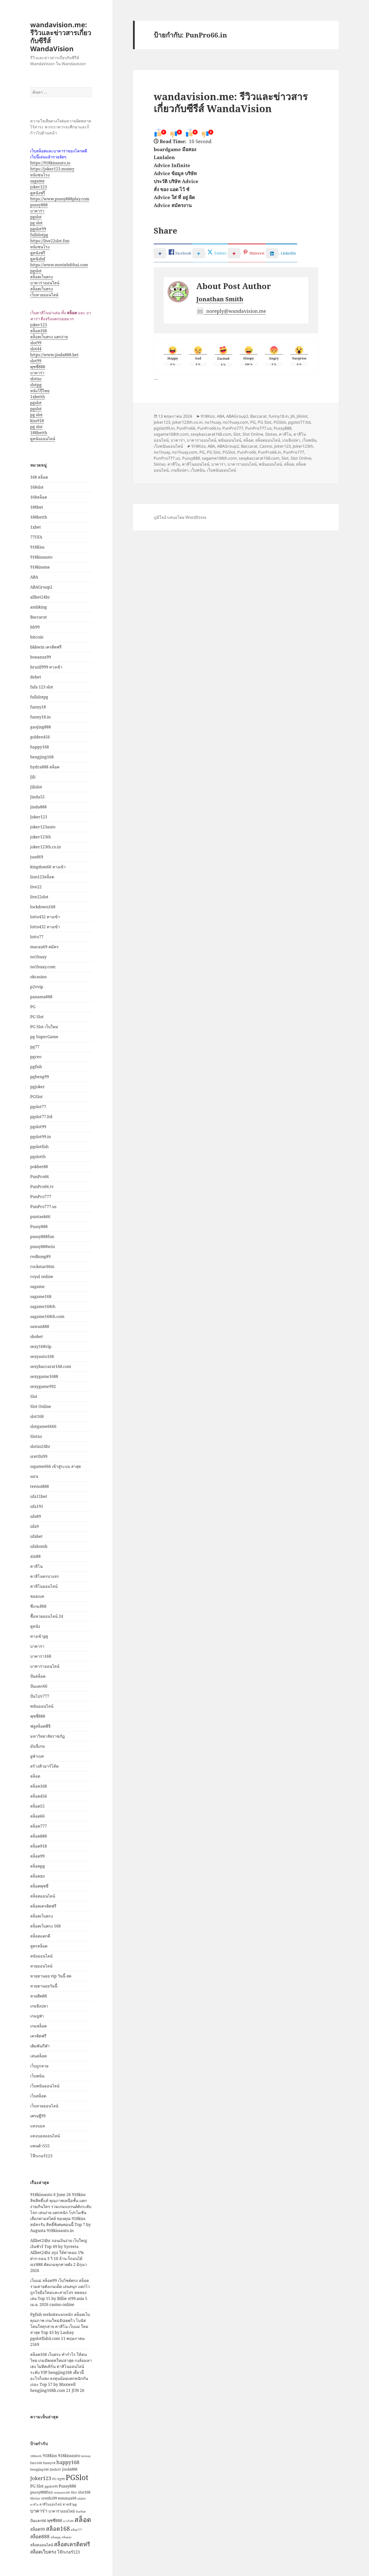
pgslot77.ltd (41, 1116)
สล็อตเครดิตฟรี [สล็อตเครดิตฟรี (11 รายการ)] (72, 2544)
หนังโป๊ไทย (39, 390)
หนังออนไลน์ (41, 1956)
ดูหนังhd (37, 259)
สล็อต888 (38, 1836)
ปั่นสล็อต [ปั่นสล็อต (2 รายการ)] (81, 2511)
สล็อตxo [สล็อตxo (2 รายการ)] (66, 2537)
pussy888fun (42, 1236)
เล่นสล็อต (38, 2056)
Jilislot (36, 787)
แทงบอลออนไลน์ (45, 2136)
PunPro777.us (43, 1206)
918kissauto (41, 557)
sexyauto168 (42, 1356)
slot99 (35, 342)
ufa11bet (38, 1496)
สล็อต (35, 1776)
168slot (37, 487)
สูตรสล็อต (38, 1946)
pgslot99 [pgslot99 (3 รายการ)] (51, 2486)
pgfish (36, 1066)
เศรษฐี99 (38, 2116)
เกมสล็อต (38, 2026)
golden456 (40, 737)
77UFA (36, 537)
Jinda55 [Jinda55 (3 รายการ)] (55, 2469)
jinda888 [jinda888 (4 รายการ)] (69, 2469)
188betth (38, 432)
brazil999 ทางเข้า (46, 667)
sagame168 (40, 1296)
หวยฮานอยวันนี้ (43, 1986)
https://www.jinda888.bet (54, 354)
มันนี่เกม (37, 1746)
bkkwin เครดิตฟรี (46, 647)
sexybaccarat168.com (50, 1366)
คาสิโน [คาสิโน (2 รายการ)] (34, 2504)
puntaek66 (40, 1216)
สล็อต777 (38, 1826)
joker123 (38, 187)
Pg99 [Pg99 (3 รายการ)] (61, 2479)
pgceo (35, 1056)
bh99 (35, 627)
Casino (265, 446)
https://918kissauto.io (50, 163)
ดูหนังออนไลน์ (42, 438)
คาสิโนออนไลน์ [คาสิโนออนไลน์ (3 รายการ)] (50, 2504)
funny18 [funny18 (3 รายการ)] (49, 2463)
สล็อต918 (38, 1846)
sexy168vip (40, 1346)
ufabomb (38, 1546)
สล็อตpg (37, 1866)
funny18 (38, 707)
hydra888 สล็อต (44, 767)
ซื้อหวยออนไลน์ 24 (46, 1616)
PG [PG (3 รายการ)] (54, 2479)
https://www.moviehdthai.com (59, 265)
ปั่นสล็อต (37, 1676)
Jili (32, 777)
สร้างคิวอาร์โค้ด (44, 1766)
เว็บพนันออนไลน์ (44, 2086)
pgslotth (38, 1156)
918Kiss (37, 547)
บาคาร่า (37, 211)
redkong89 (40, 1256)
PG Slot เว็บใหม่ (44, 1026)
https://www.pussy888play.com (59, 199)
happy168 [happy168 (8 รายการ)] (67, 2462)
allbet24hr (40, 597)
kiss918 (37, 420)
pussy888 (39, 205)
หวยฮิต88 (38, 1996)
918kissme (40, 567)
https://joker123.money (52, 169)
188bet (36, 507)
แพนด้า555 (40, 2146)
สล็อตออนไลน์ (42, 1896)
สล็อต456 (38, 1796)
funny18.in (40, 717)
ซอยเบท (37, 1596)
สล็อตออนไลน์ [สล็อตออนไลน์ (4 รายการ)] (41, 2544)
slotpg (36, 384)
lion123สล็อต (42, 877)
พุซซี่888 (37, 366)
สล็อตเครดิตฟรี (43, 1906)
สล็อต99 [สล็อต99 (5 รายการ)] (37, 2529)
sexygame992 (43, 1386)
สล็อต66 (37, 1816)
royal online (41, 1276)
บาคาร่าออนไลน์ (44, 283)
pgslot (36, 217)
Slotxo (36, 1436)
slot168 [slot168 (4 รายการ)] (84, 2492)
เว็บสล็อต (38, 2096)
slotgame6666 (43, 1426)
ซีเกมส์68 (38, 1606)
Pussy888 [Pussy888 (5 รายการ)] (67, 2486)
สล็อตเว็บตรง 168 (45, 1926)
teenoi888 (39, 1486)
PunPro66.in (269, 452)
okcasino (38, 976)
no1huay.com (42, 966)
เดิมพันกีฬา (40, 2046)
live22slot (39, 897)
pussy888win (42, 1246)
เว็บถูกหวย (39, 2066)
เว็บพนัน (37, 2076)
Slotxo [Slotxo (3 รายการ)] (35, 2498)
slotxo (35, 378)
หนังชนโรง (40, 175)
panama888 (41, 996)
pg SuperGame (44, 1036)
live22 (36, 887)
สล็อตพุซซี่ (39, 1886)
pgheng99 (39, 1076)
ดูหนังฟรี (37, 193)
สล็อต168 (38, 330)
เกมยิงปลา (39, 2006)
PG (32, 1006)
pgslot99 (38, 229)
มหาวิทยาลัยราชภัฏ (47, 1736)
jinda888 (38, 807)
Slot (33, 1396)
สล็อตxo (37, 1876)
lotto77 (36, 937)
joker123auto (42, 827)
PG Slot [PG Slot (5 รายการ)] (37, 2486)
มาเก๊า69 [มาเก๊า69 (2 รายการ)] (68, 2521)
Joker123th (303, 446)
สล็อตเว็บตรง (41, 277)
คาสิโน (36, 1566)
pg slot (36, 223)
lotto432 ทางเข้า (45, 917)
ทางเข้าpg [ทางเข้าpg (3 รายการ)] (70, 2504)
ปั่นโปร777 (39, 1696)
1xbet (35, 527)
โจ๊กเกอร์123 (41, 2156)
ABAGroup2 (41, 587)
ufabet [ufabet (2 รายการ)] (81, 2498)
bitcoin (36, 637)
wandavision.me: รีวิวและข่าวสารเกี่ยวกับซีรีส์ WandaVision (60, 36)
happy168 (39, 747)
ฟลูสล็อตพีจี (40, 1726)
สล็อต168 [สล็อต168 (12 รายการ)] (58, 2529)
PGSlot (36, 1096)
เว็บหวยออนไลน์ (44, 295)
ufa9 (34, 1526)
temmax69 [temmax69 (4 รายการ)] (67, 2498)
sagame (37, 181)
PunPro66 (39, 1176)
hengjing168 (42, 757)
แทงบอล (37, 2126)
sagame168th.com (47, 1316)
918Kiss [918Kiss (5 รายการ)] (50, 2455)
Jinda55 (37, 797)
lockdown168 (42, 907)
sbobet (36, 1336)
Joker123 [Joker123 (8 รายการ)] (40, 2478)
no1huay (38, 957)
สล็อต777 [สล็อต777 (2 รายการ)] (76, 2530)
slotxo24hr (40, 1446)
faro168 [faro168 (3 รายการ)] (36, 2463)
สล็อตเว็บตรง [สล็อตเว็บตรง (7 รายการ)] (43, 2552)
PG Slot (37, 1016)
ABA (34, 577)
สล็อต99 (37, 1856)
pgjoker (37, 1086)
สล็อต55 (37, 1806)
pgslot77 (38, 1106)
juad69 (36, 857)
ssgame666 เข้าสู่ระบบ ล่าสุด (55, 1466)
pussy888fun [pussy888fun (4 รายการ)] (41, 2492)
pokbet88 (39, 1166)
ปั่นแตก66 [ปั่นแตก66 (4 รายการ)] (38, 2520)
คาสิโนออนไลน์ (44, 1586)
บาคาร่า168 (40, 1656)
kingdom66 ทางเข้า (48, 867)
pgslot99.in (40, 1136)
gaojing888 (40, 727)
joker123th (40, 837)
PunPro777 (40, 1196)
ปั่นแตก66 (38, 1686)
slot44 (35, 348)
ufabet (36, 1536)
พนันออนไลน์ (41, 1706)
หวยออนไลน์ (41, 1966)
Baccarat (38, 617)
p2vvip (36, 986)
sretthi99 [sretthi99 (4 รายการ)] (49, 2498)
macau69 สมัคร (44, 947)
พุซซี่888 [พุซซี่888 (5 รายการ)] (54, 2520)
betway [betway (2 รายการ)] (86, 2456)
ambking (38, 607)
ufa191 (36, 1506)
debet (35, 677)
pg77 (34, 1046)
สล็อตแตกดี (40, 1936)
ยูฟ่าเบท (37, 1756)
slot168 (37, 1416)
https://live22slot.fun (49, 241)
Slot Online (40, 1406)
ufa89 (35, 1516)
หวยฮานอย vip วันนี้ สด (50, 1976)
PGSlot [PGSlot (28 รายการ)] (77, 2477)
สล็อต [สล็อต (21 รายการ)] (82, 2519)
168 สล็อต (39, 477)
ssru (34, 1476)
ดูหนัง (35, 1626)
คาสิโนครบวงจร (44, 1576)
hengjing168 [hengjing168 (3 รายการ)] (39, 2469)
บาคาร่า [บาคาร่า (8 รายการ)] (38, 2510)
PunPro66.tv (42, 1186)
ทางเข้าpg (39, 1636)
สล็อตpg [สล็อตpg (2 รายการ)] (56, 2537)
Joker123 (38, 817)
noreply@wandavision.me (231, 311)
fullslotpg (39, 235)
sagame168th (42, 1306)
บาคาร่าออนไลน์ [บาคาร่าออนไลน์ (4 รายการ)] (61, 2511)
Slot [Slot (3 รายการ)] (74, 2492)
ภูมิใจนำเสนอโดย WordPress (180, 517)
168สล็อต (38, 497)
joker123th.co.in (45, 847)
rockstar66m (42, 1266)
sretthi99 (38, 1456)
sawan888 (39, 1326)
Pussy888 (39, 1226)
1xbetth (37, 396)
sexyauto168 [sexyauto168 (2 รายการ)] (62, 2492)
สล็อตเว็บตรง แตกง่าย (49, 336)
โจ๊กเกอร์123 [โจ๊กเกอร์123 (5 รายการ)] (68, 2552)
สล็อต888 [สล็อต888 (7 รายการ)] (40, 2536)
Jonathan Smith (219, 299)
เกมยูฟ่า (37, 2016)
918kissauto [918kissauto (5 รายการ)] (69, 2455)
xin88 (35, 1556)
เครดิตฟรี (38, 2036)
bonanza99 (40, 657)
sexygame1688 (44, 1376)
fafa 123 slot (41, 687)
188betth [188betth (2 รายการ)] (36, 2456)
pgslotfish (39, 1146)
